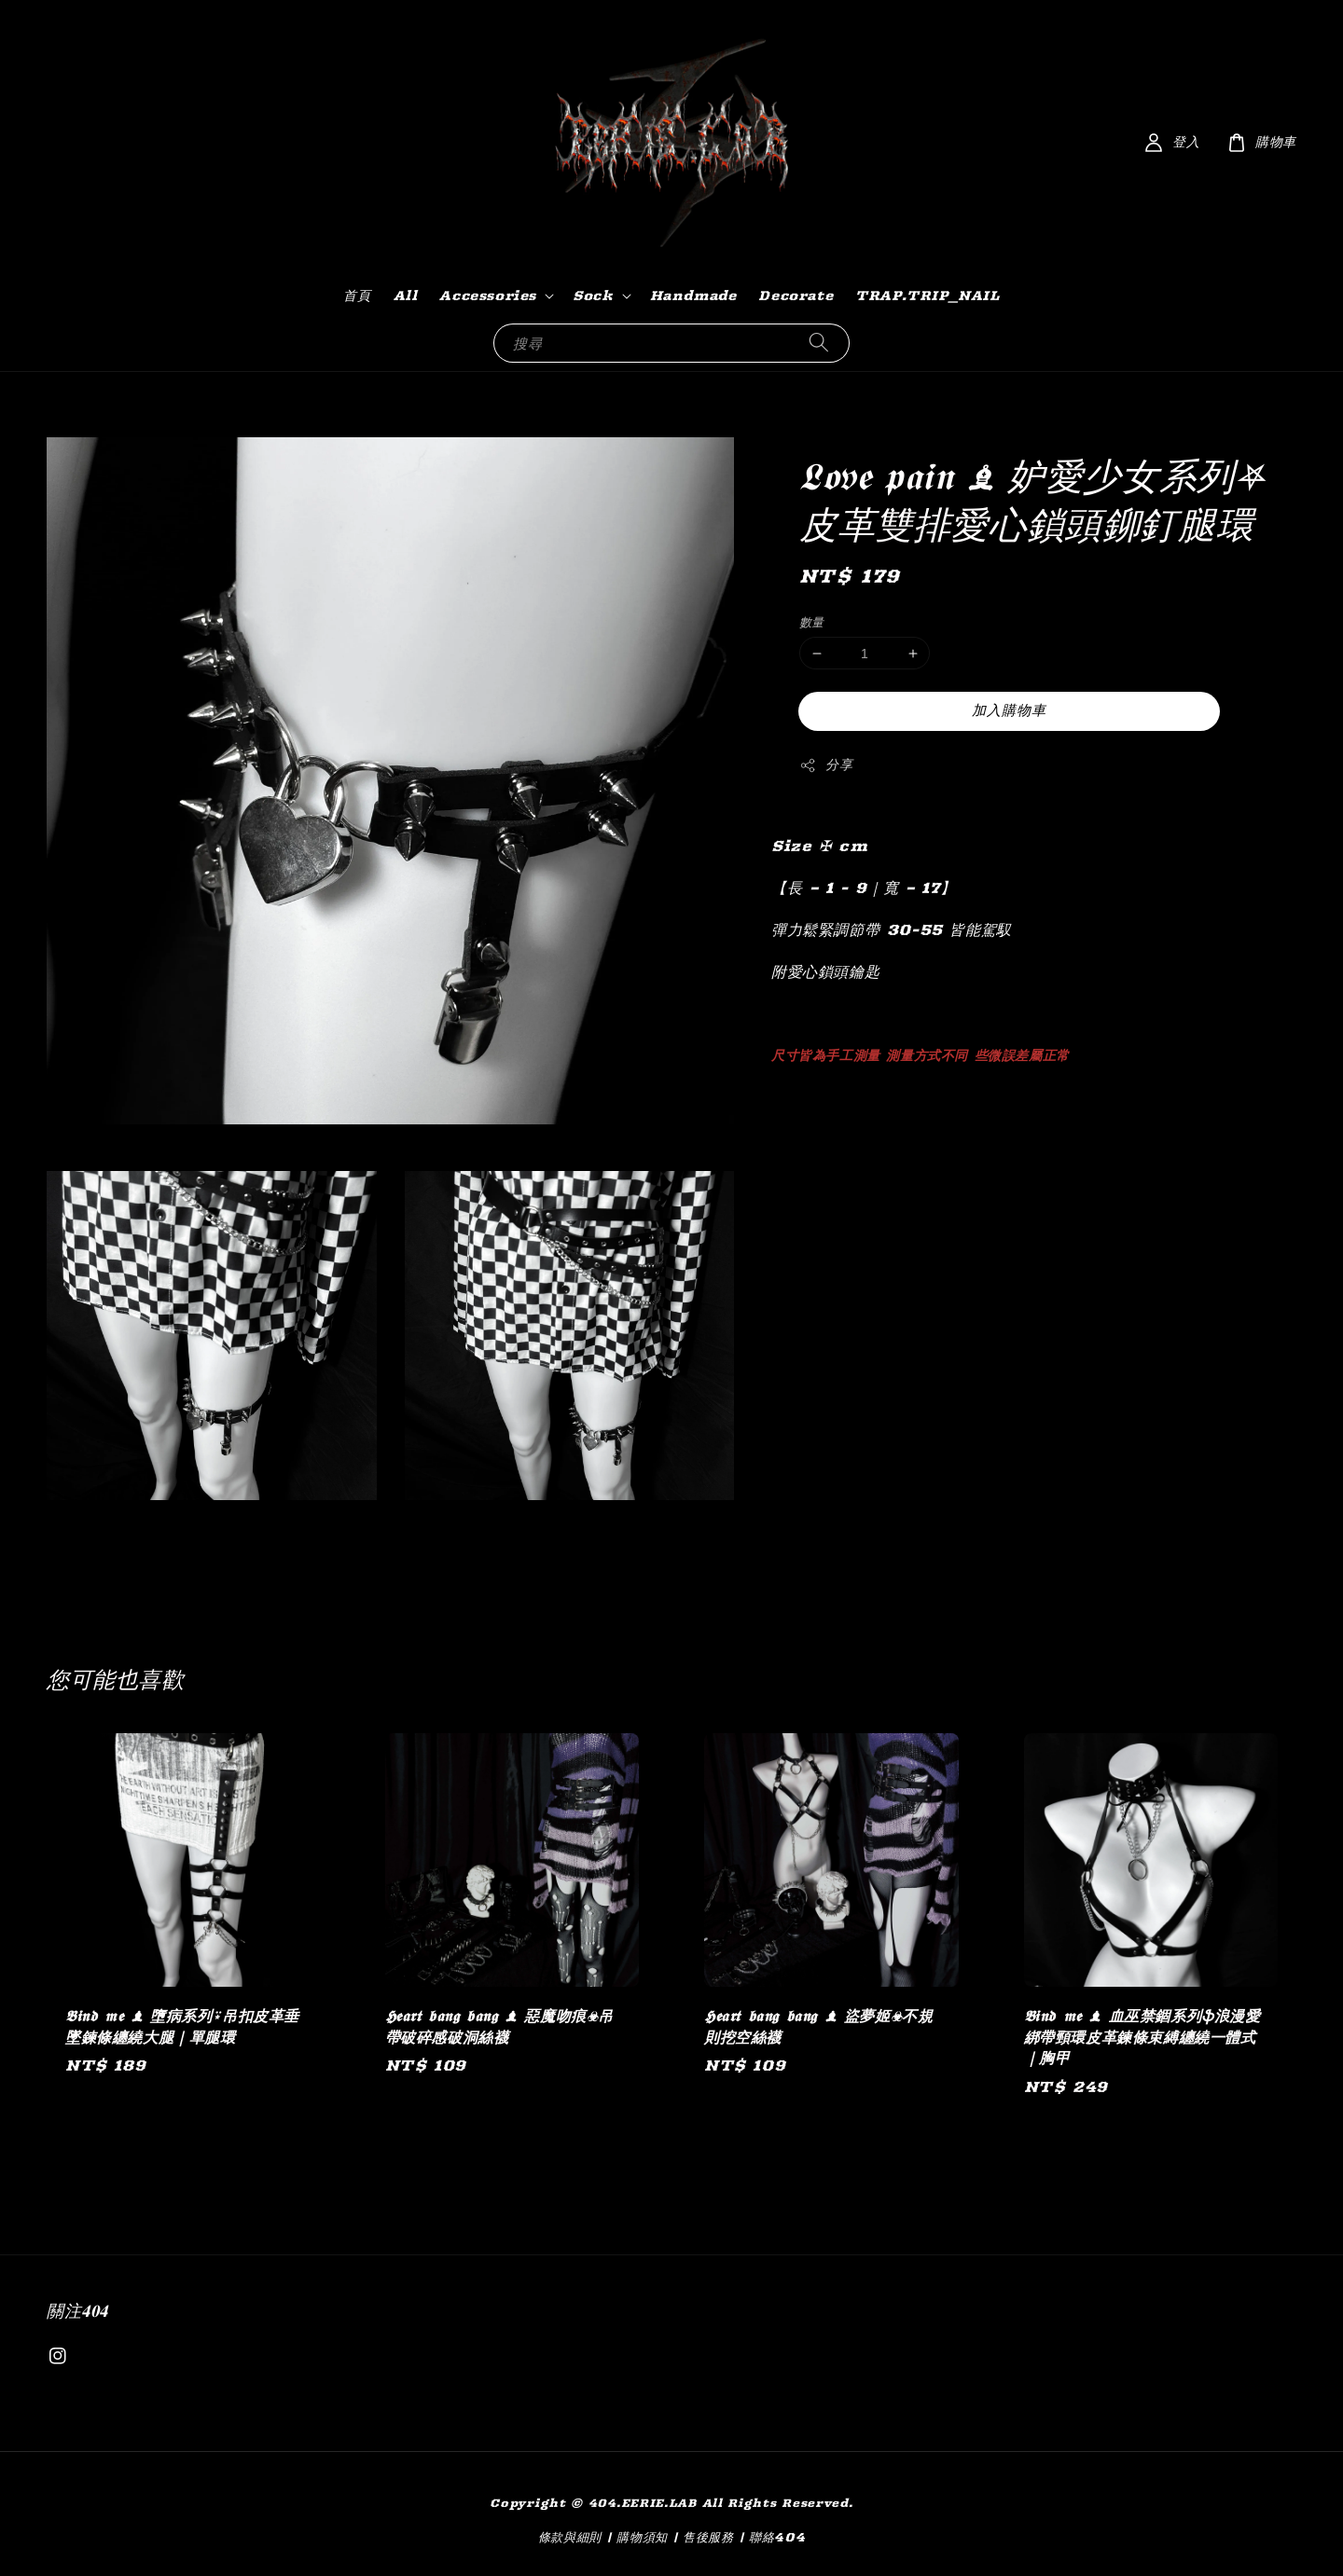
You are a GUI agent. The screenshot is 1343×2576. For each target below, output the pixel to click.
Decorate (795, 295)
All (406, 295)
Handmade (693, 295)
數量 (811, 621)
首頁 (356, 295)
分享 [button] (825, 765)
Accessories (487, 295)
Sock (593, 295)
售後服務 (708, 2536)
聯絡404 (777, 2536)
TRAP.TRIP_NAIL (927, 295)
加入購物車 (1009, 710)
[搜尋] (819, 342)
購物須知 (642, 2536)
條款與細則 (570, 2536)
